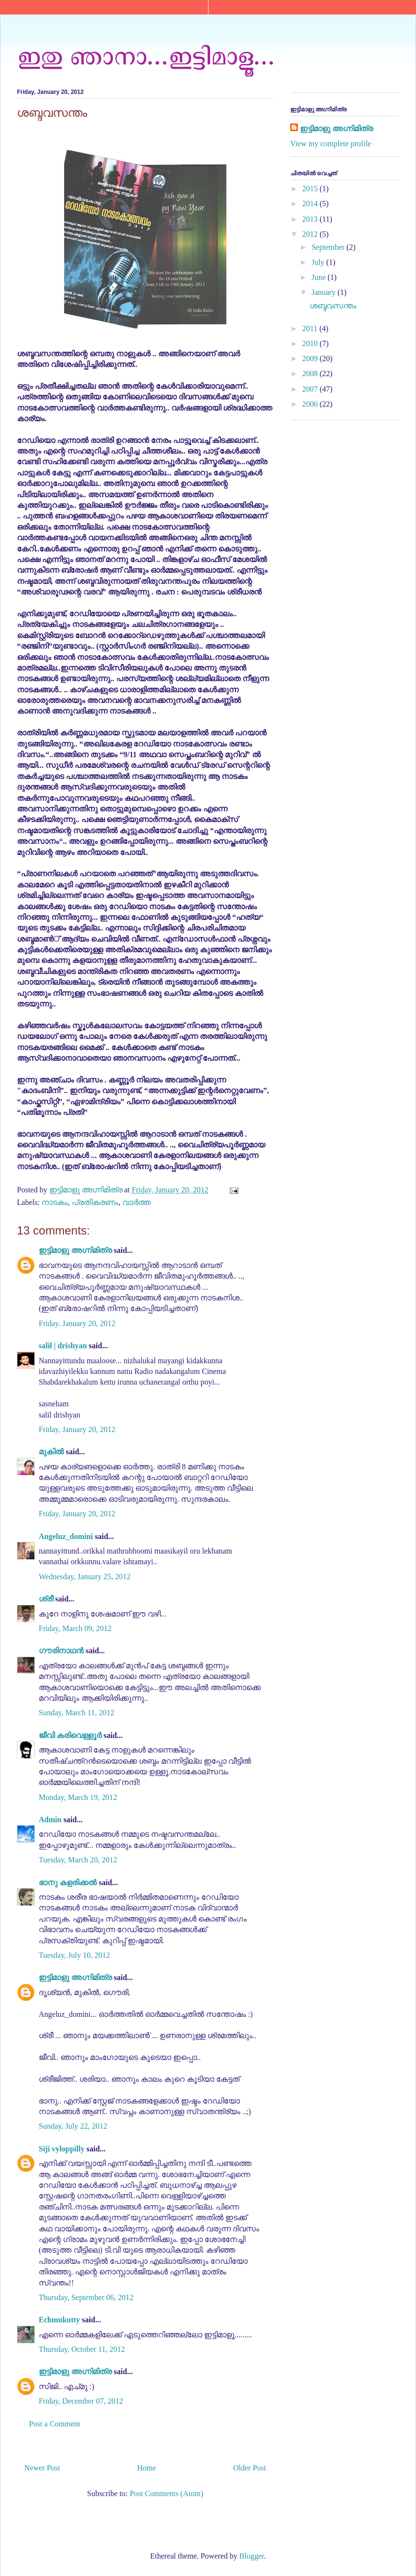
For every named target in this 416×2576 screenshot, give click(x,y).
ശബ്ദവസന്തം (333, 306)
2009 (311, 358)
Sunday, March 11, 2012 (76, 1712)
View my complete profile (330, 143)
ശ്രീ (46, 1599)
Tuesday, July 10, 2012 (74, 1955)
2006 (311, 404)
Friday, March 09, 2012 (75, 1628)
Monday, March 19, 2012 (78, 1797)
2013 (311, 219)
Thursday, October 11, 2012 (82, 2349)
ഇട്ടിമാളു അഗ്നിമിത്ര (75, 1250)
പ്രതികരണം (95, 1202)
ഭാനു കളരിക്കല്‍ (68, 1882)
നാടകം (55, 1202)
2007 (311, 389)
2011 (310, 328)
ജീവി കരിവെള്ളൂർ (70, 1735)
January (325, 292)
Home (146, 2468)
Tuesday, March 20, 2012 (78, 1860)
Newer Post (42, 2468)
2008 (311, 373)
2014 (311, 203)
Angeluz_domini (66, 1536)
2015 (311, 188)
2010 (311, 343)
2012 (311, 234)
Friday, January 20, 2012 (77, 1323)
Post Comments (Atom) (166, 2493)
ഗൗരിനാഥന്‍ (61, 1650)
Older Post (249, 2468)
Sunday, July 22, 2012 (73, 2126)
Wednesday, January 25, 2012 (85, 1576)
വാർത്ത (136, 1202)
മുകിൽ (51, 1452)
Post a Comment (54, 2424)
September (329, 247)
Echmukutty (59, 2320)
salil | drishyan (63, 1345)
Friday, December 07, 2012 (81, 2401)
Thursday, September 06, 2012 (86, 2297)
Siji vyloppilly (62, 2149)
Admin (50, 1819)
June (319, 277)
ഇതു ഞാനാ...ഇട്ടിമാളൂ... (146, 55)
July (319, 262)
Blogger (251, 2556)
